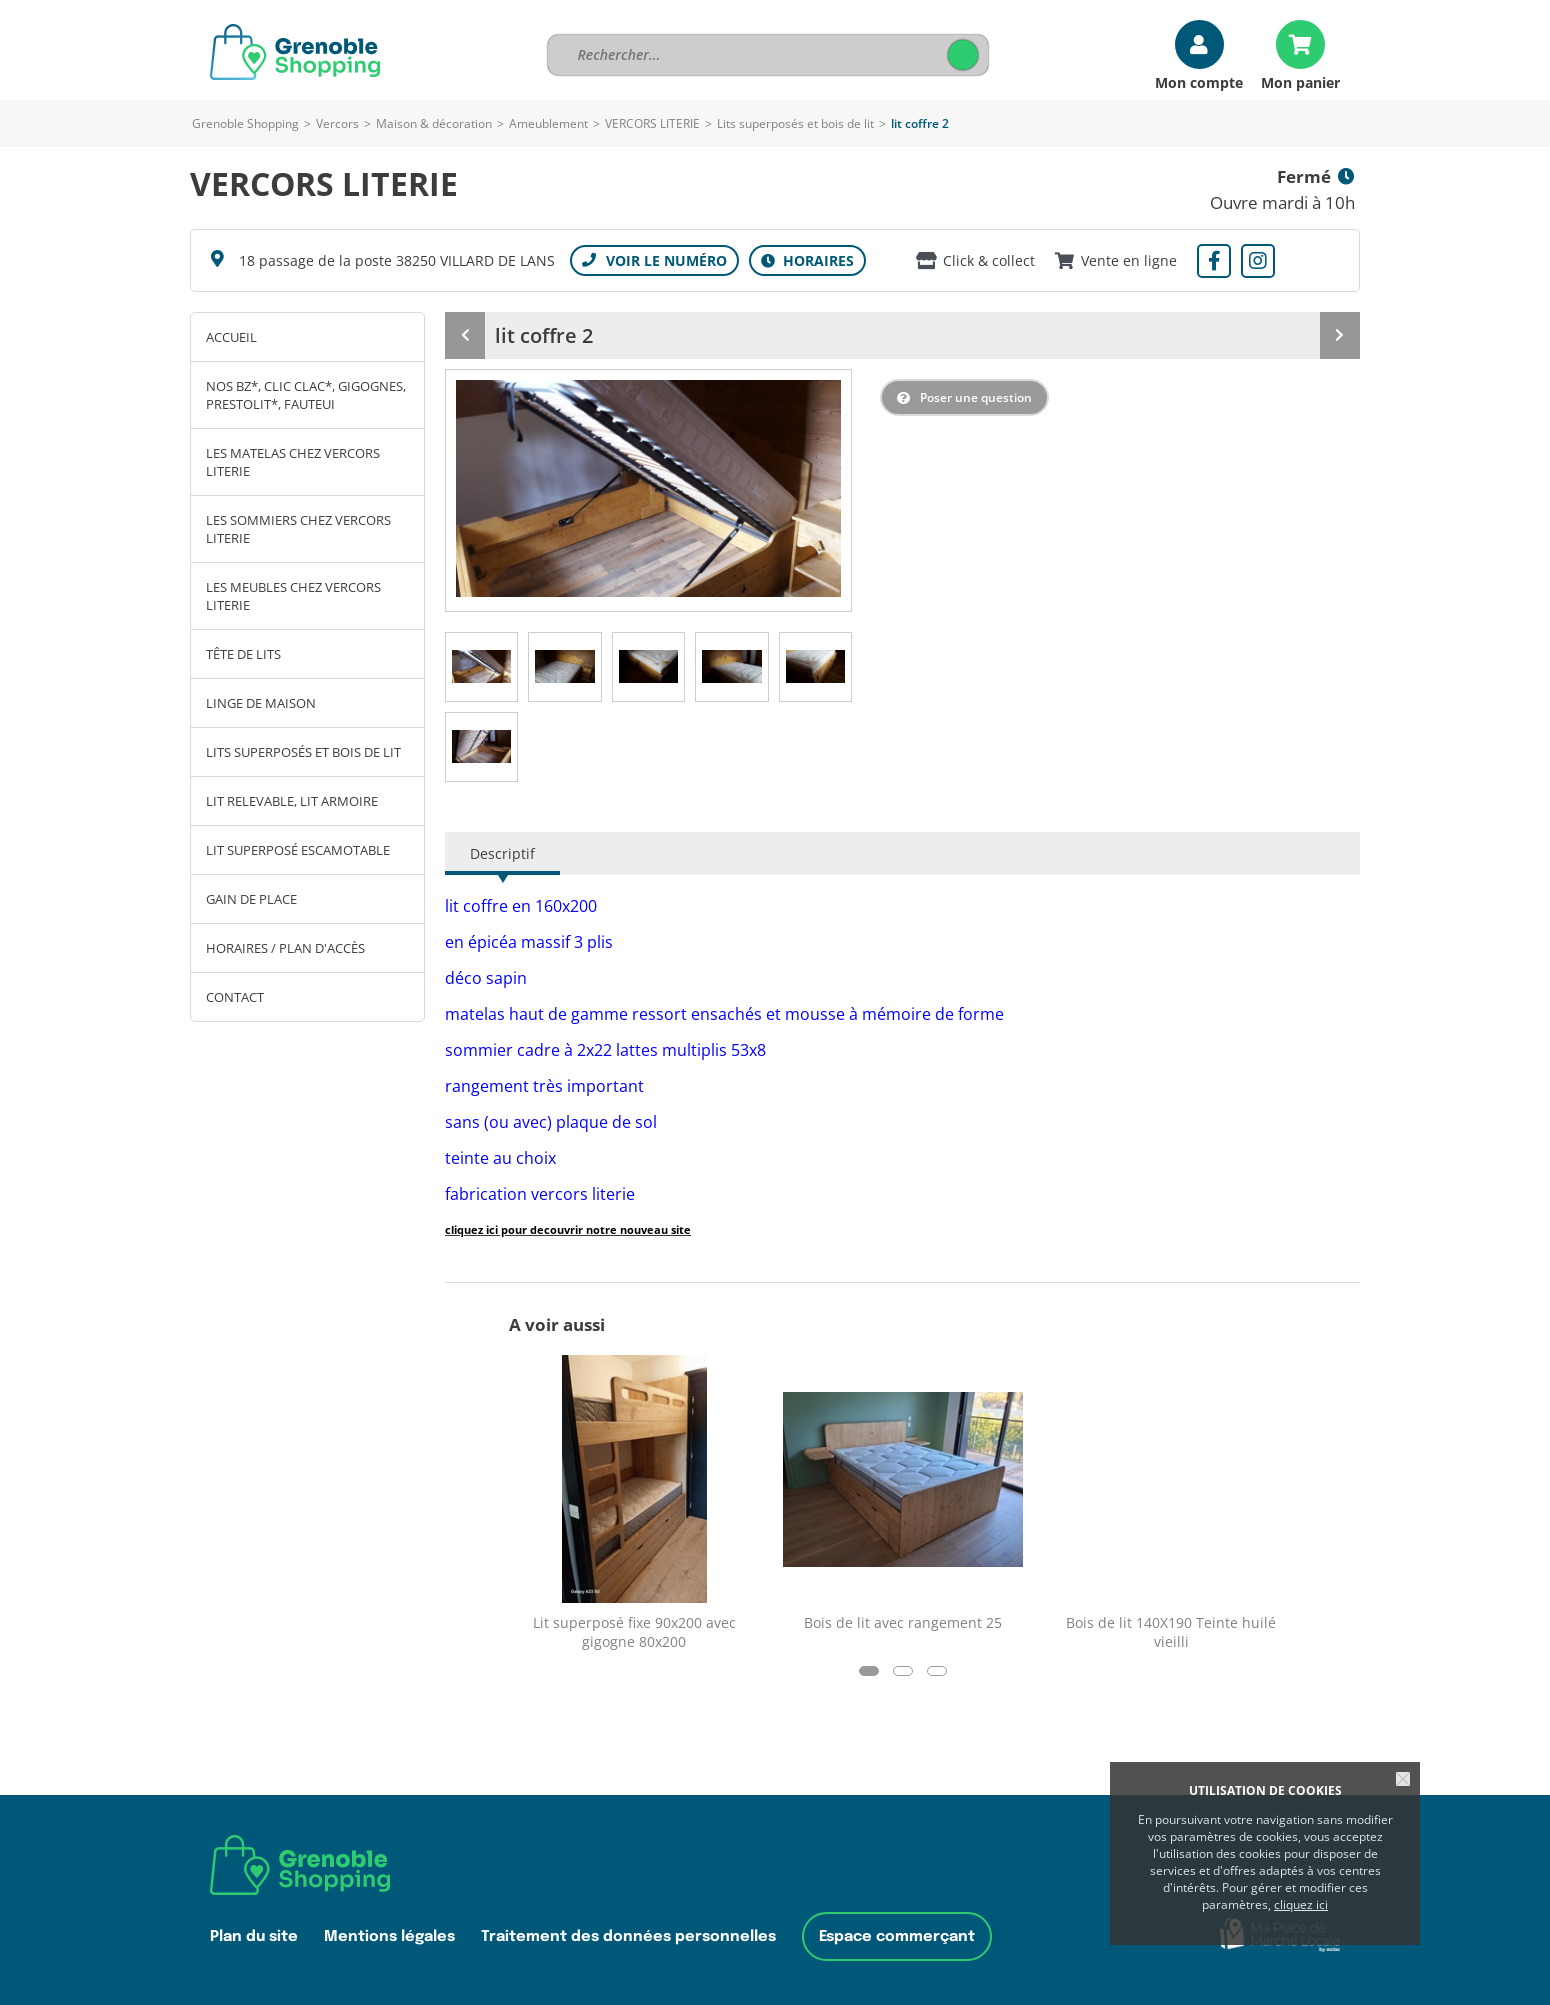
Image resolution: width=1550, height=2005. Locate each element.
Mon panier (1300, 81)
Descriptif (502, 853)
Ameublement (548, 123)
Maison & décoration (434, 123)
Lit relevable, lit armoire (292, 801)
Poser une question (976, 397)
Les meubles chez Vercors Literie (293, 596)
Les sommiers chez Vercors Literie (298, 529)
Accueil (231, 337)
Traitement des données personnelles (628, 1936)
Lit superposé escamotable (298, 850)
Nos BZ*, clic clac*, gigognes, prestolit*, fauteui (306, 395)
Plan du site (254, 1936)
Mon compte (1199, 81)
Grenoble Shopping (245, 123)
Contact (235, 997)
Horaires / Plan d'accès (285, 948)
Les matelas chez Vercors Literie (293, 462)
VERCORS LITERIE (654, 123)
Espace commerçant (897, 1936)
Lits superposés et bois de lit (795, 123)
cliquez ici (1301, 1904)
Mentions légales (389, 1936)
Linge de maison (261, 703)
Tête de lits (243, 654)
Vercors (337, 123)
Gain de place (251, 899)
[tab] (481, 667)
